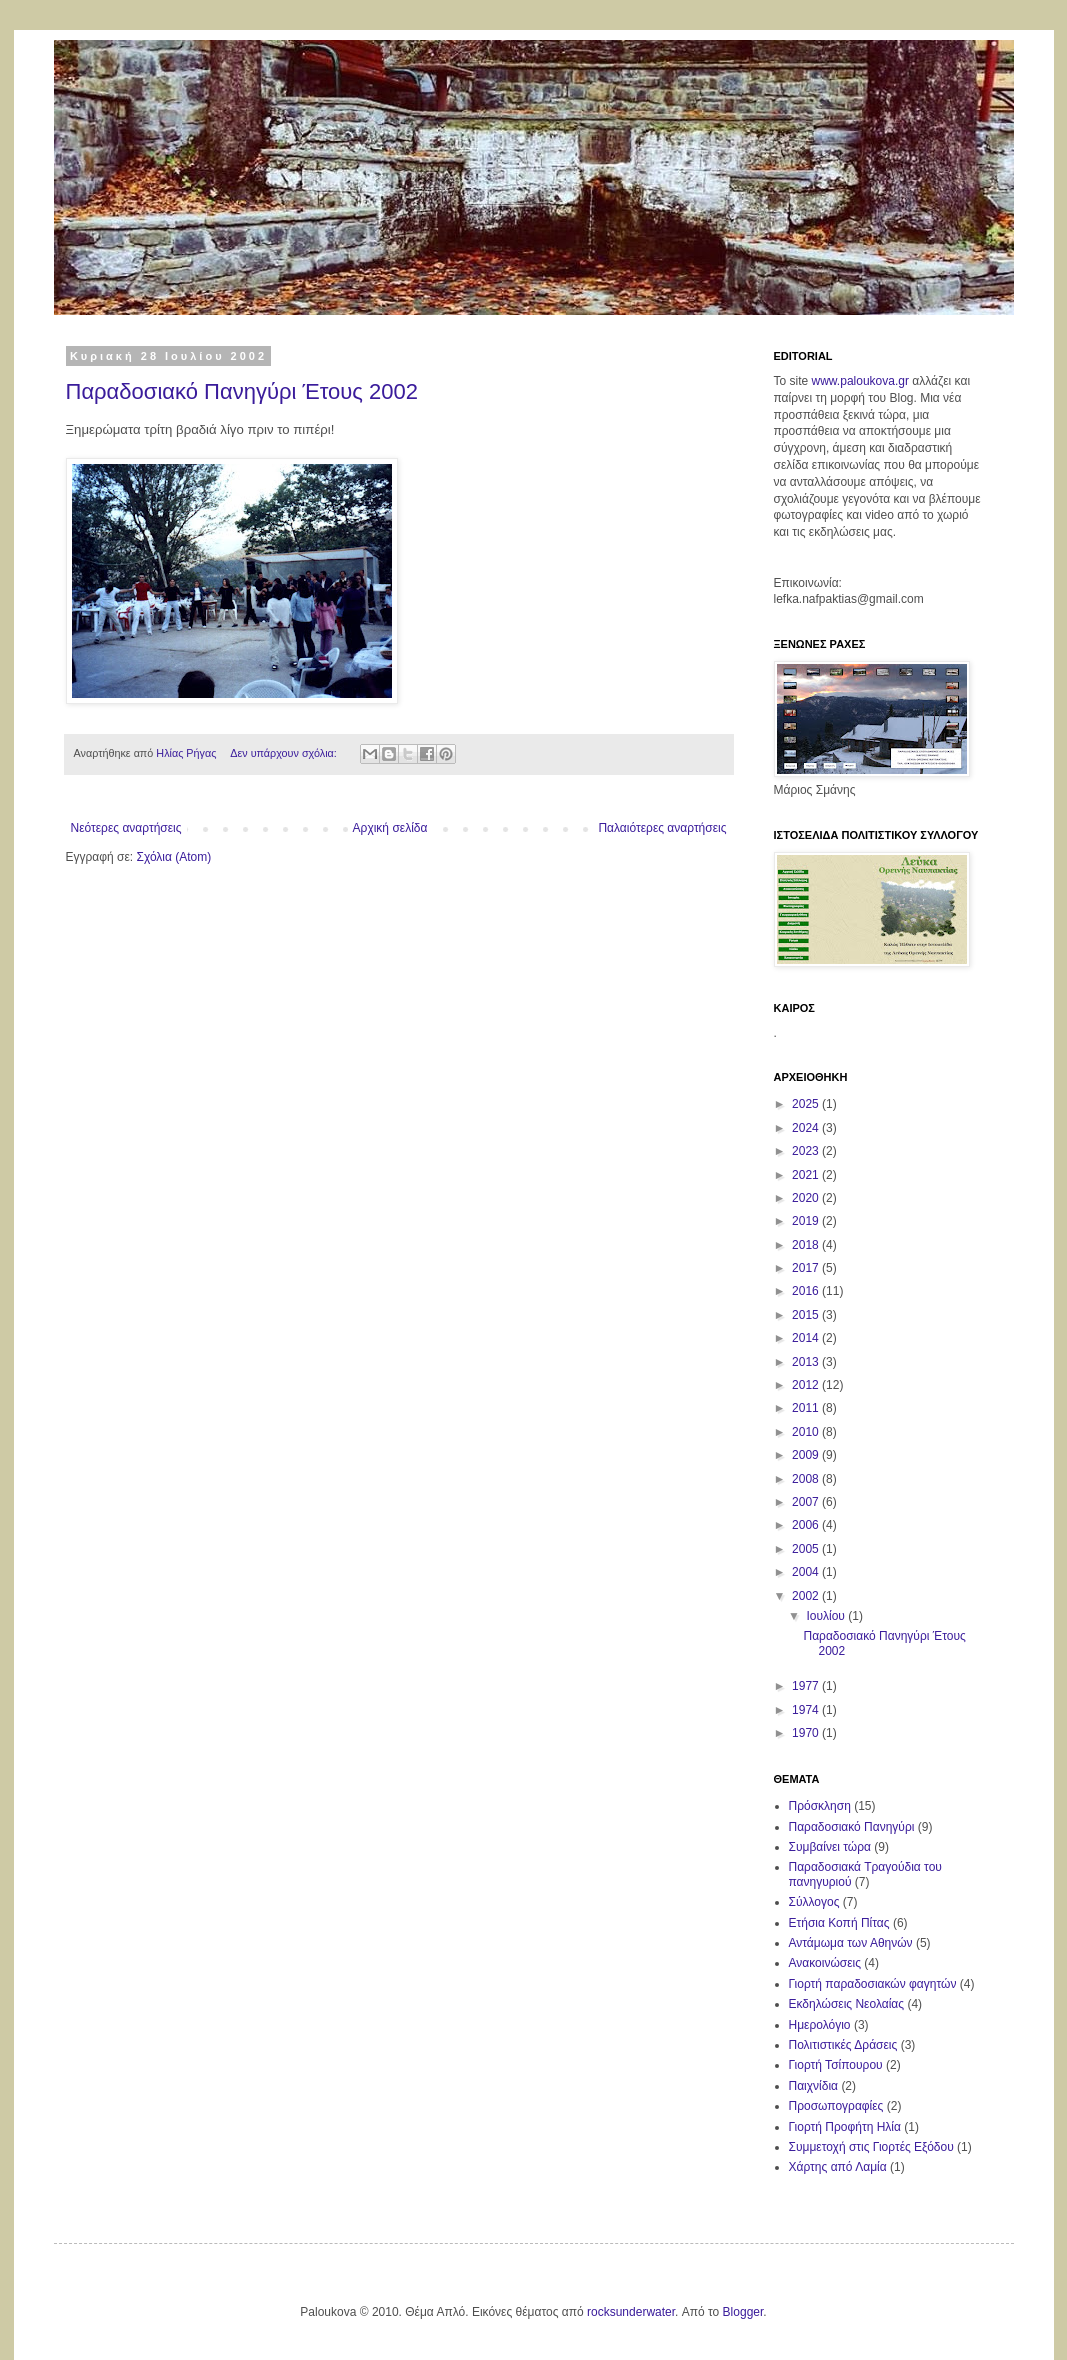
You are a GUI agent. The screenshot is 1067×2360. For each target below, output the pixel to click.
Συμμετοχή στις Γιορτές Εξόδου (871, 2147)
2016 (807, 1291)
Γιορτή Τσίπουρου (836, 2065)
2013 (807, 1362)
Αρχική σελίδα (390, 828)
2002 (807, 1596)
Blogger (743, 2312)
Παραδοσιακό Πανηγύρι (852, 1827)
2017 (807, 1268)
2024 (807, 1128)
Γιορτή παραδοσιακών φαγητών (873, 1984)
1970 (807, 1733)
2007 (807, 1502)
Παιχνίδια (814, 2086)
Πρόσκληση (820, 1806)
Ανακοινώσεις (825, 1963)
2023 (807, 1151)
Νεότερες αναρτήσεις (126, 828)
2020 (807, 1198)
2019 (807, 1221)
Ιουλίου (827, 1616)
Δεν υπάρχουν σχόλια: (285, 753)
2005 (807, 1549)
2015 (807, 1315)
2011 (807, 1408)
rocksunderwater (631, 2312)
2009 (807, 1455)
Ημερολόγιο (820, 2025)
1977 (807, 1686)
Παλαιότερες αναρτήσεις (662, 828)
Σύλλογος (814, 1902)
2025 (807, 1104)
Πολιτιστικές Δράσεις (843, 2045)
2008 (807, 1479)
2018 (807, 1245)
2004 (807, 1572)
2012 (807, 1385)
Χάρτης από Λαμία (838, 2167)
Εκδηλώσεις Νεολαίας (847, 2004)
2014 (807, 1338)
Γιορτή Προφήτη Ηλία (845, 2127)
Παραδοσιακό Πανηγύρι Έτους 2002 (242, 391)
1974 (807, 1710)
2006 (807, 1525)
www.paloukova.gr (860, 381)
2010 (807, 1432)
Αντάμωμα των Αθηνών (851, 1943)
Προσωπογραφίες (836, 2106)
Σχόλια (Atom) (173, 857)
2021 (807, 1175)
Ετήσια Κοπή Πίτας (839, 1923)
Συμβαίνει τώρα (830, 1847)
